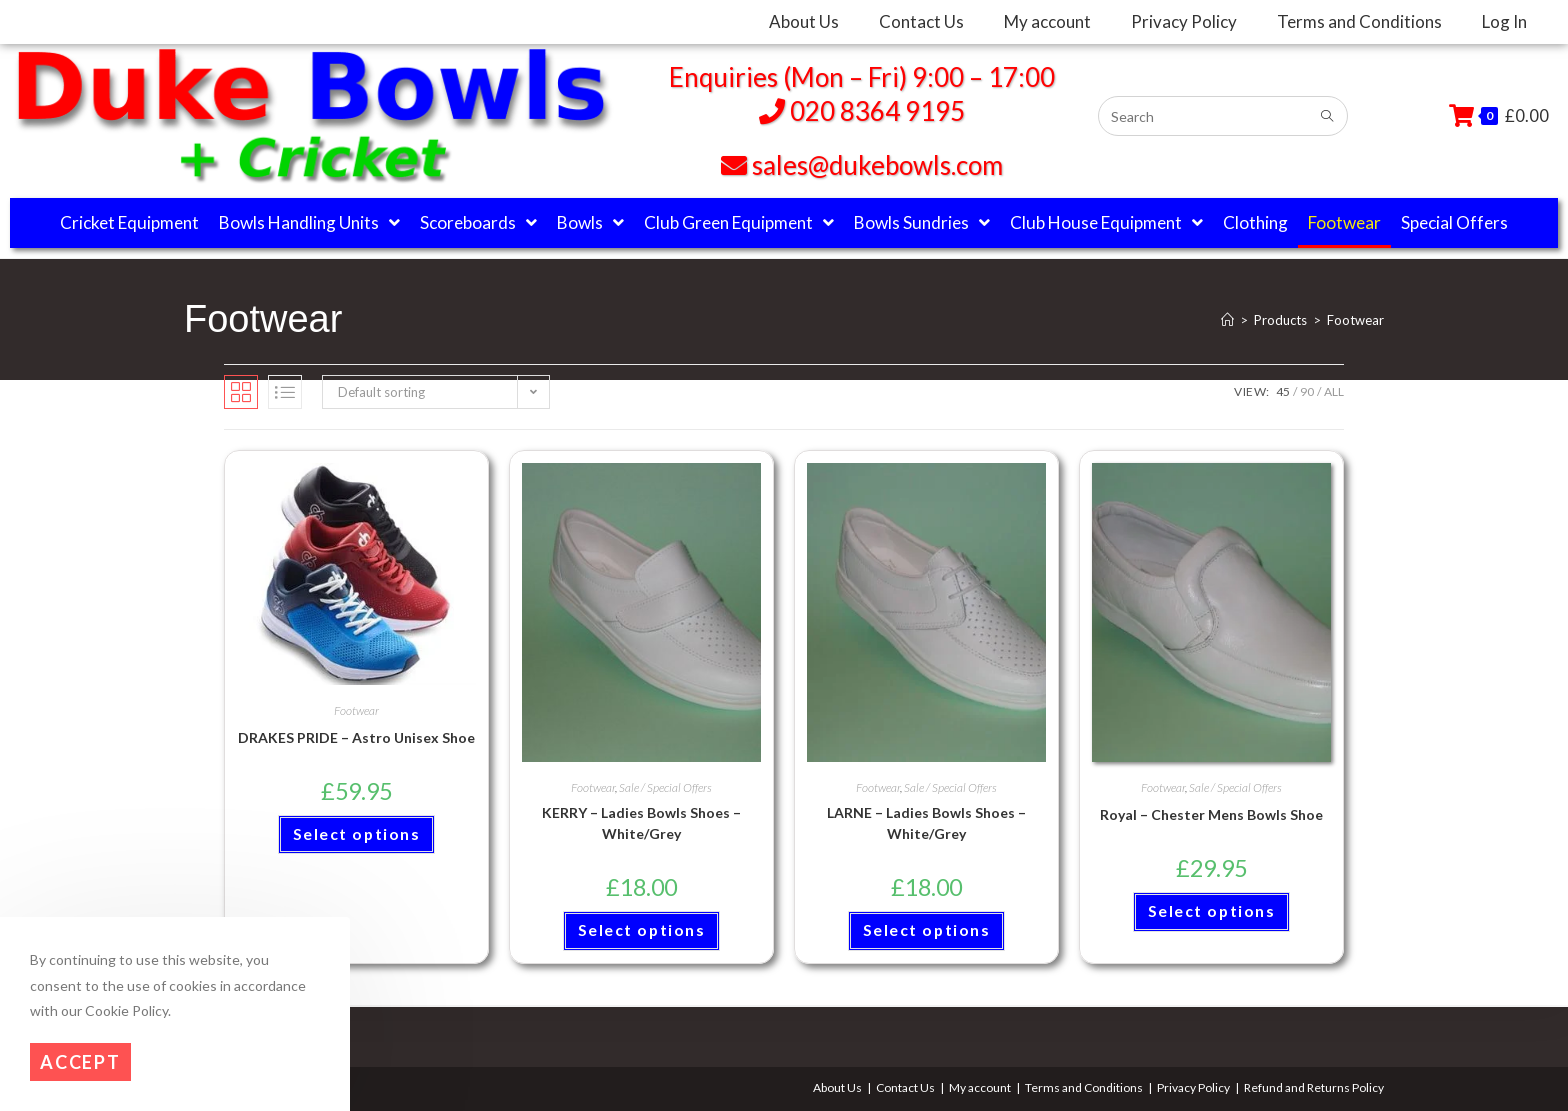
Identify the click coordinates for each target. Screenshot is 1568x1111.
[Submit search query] (1328, 116)
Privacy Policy (1193, 1087)
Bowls (590, 222)
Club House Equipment (1106, 222)
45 (1283, 391)
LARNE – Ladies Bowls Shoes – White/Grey (926, 823)
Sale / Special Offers (665, 787)
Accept (80, 1062)
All (1334, 391)
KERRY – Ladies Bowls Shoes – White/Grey (641, 823)
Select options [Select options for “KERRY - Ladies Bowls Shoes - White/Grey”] (641, 932)
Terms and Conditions (1084, 1087)
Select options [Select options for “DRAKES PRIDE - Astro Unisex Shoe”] (356, 836)
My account (980, 1087)
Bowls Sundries (922, 222)
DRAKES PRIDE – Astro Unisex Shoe (356, 737)
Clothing (1255, 222)
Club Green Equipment (739, 222)
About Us (837, 1087)
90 (1307, 391)
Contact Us (905, 1087)
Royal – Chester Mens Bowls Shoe (1211, 814)
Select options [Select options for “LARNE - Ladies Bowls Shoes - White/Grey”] (926, 932)
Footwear (1344, 222)
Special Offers (1454, 222)
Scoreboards (478, 222)
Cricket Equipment (129, 222)
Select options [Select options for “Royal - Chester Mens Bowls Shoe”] (1211, 913)
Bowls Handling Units (309, 222)
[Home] (1227, 320)
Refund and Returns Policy (1314, 1087)
